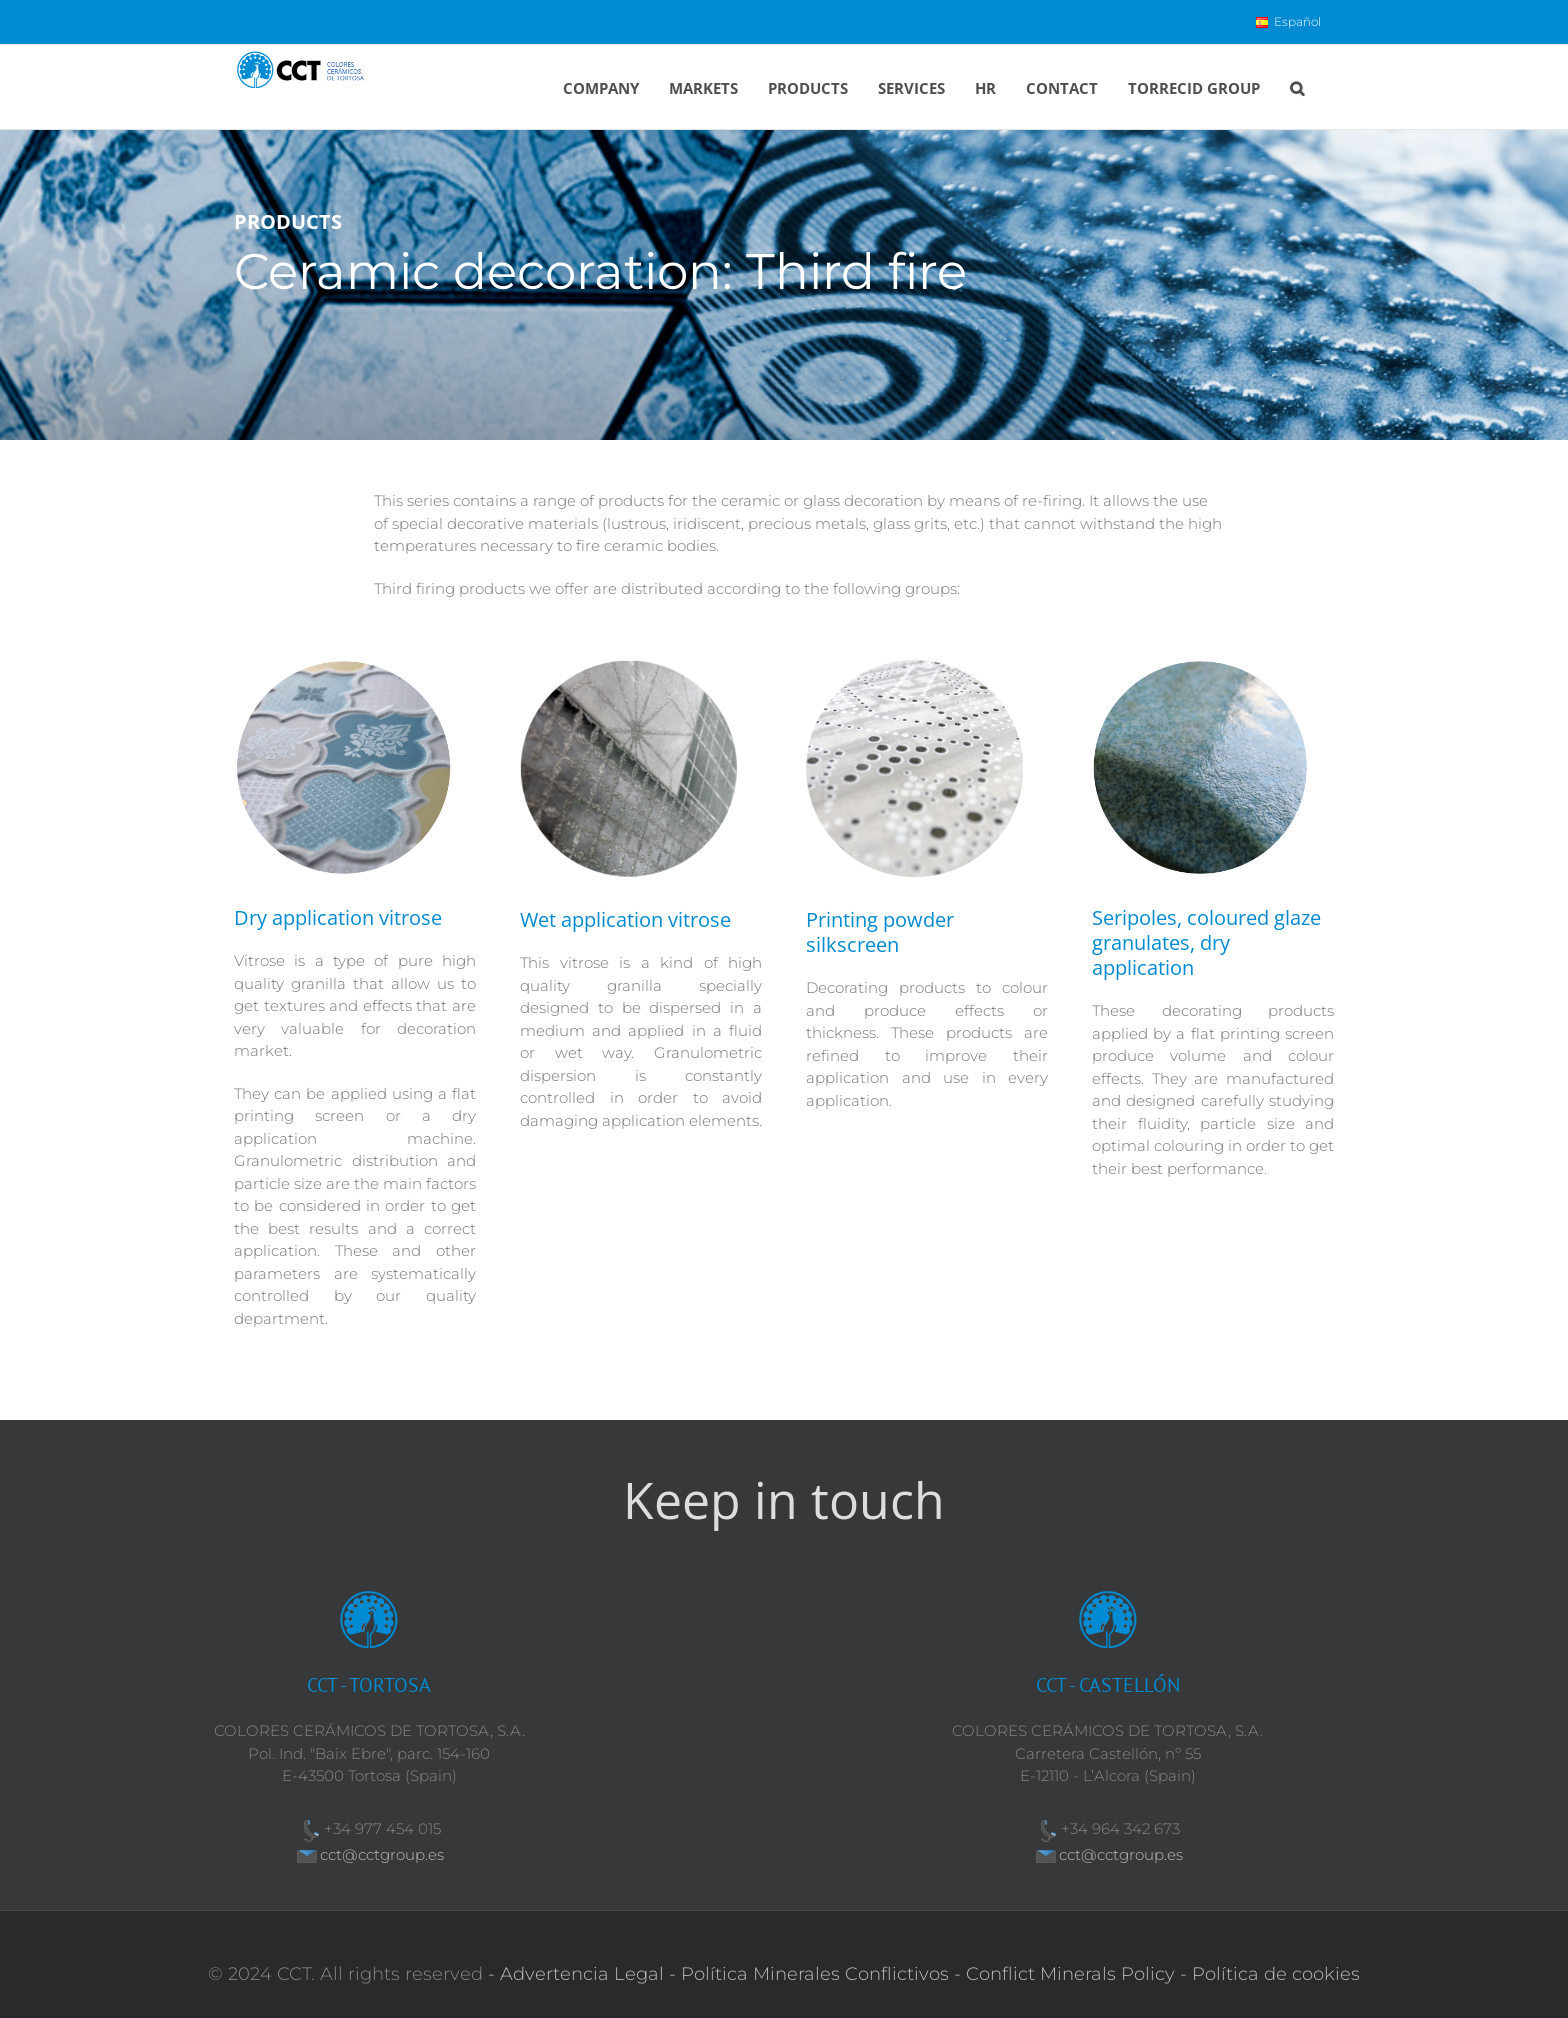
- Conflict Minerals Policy (1064, 1974)
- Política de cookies (1270, 1974)
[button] (1297, 87)
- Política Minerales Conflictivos (809, 1974)
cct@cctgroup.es (382, 1854)
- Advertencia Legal (576, 1974)
